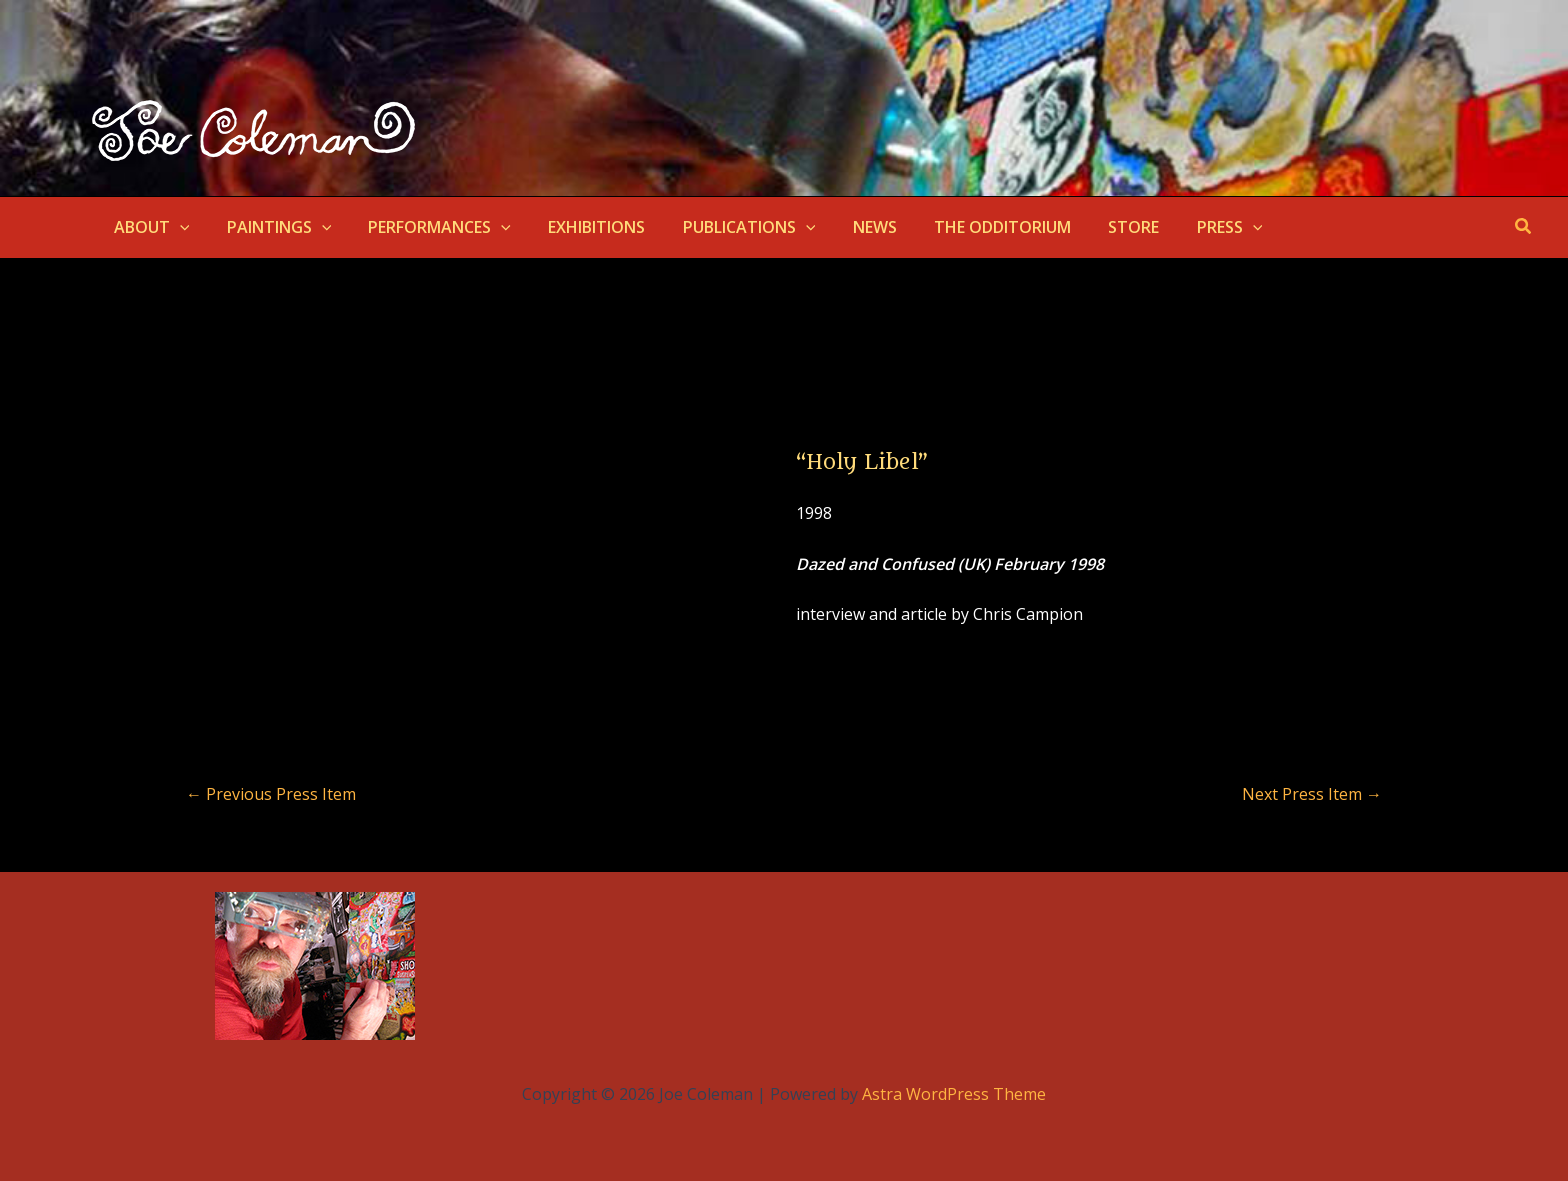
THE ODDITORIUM (967, 227)
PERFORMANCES (426, 227)
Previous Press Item (271, 794)
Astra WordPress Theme (954, 1094)
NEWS (845, 227)
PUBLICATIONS (725, 227)
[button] (177, 227)
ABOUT (149, 227)
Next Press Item (1312, 794)
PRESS (1184, 227)
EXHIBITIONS (578, 227)
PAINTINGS (271, 227)
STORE (1093, 227)
